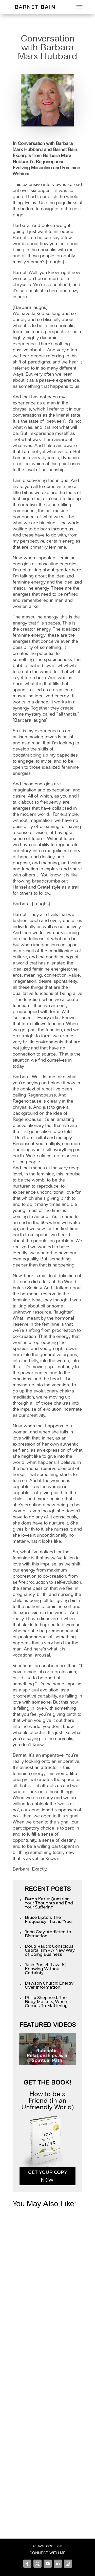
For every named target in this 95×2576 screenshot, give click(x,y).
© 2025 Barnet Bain (47, 2546)
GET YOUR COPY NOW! (47, 2176)
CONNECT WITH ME (47, 2552)
